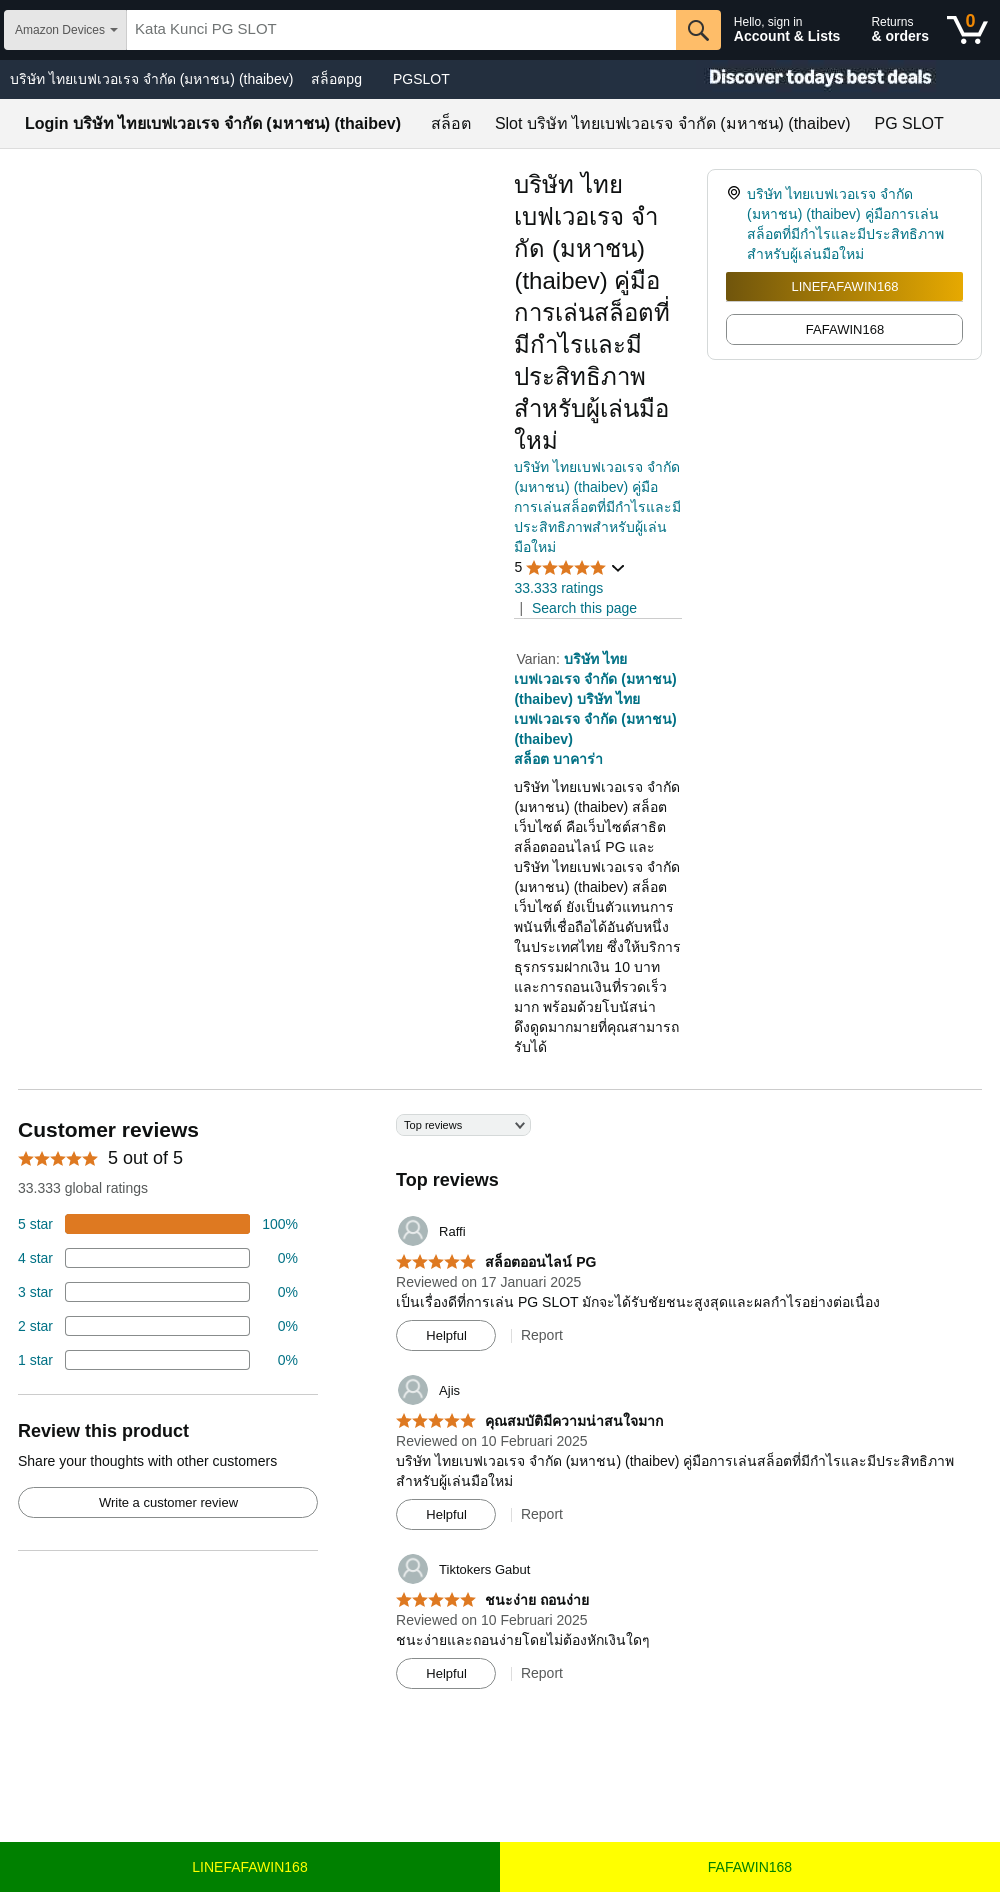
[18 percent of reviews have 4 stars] (158, 1258)
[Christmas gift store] (800, 79)
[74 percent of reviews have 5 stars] (158, 1224)
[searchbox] (401, 30)
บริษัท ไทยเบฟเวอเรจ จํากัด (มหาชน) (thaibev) (151, 79)
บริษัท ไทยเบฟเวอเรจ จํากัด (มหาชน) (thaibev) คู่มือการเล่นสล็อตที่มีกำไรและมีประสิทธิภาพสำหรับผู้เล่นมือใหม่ (597, 507)
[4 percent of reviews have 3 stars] (158, 1292)
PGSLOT (421, 79)
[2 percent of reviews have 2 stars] (158, 1326)
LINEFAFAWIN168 (844, 286)
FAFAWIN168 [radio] (845, 329)
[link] (736, 224)
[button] (570, 567)
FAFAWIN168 (750, 1867)
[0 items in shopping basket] (967, 30)
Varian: (539, 659)
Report (542, 1335)
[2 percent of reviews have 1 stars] (158, 1360)
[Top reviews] (500, 1409)
